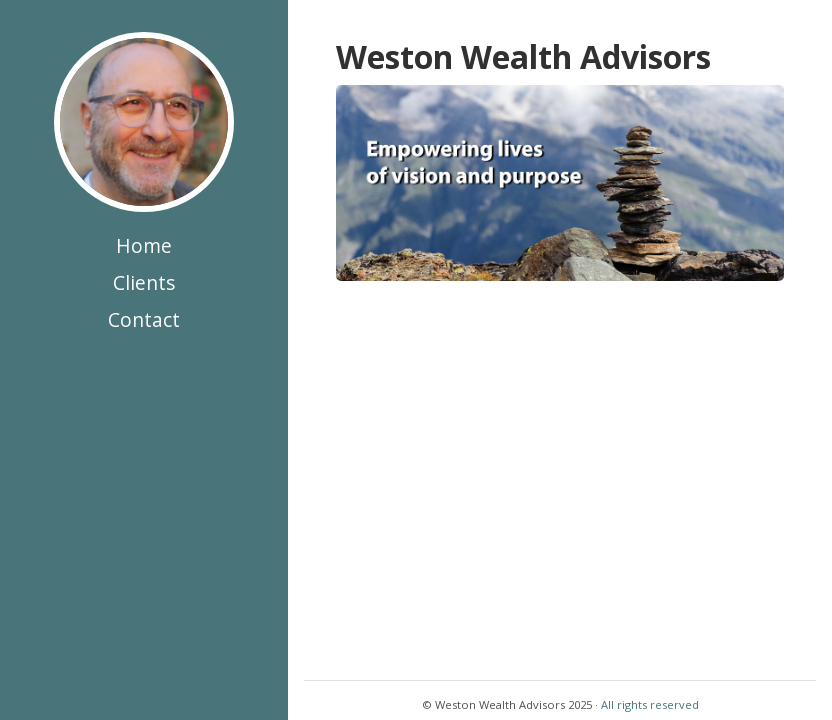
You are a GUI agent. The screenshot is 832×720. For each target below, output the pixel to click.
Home (144, 245)
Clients (144, 282)
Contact (144, 319)
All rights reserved (650, 704)
